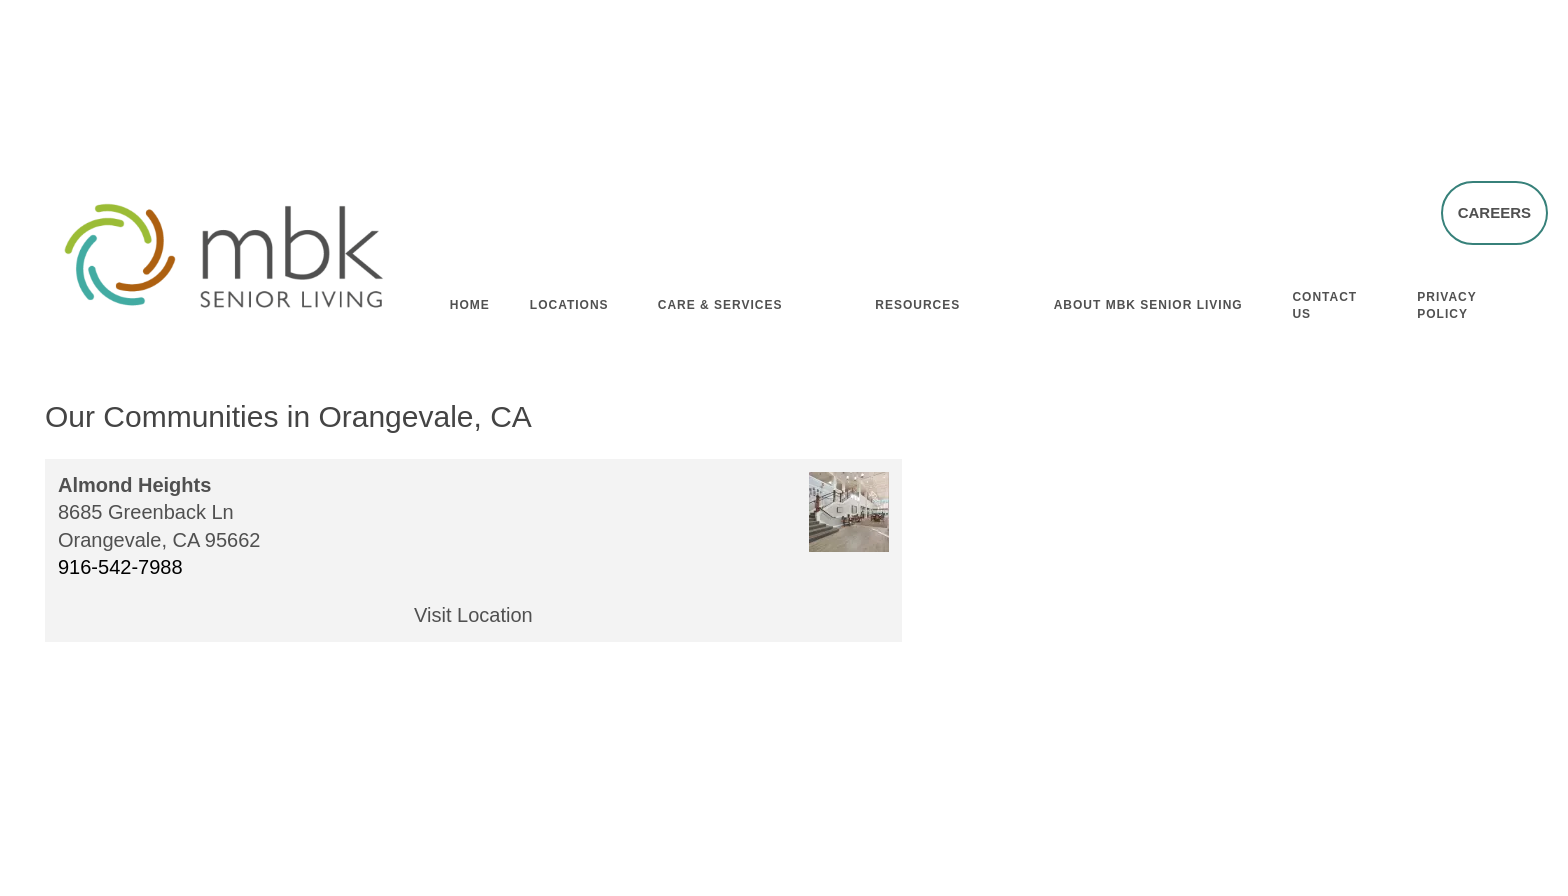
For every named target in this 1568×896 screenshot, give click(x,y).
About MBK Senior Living (1148, 301)
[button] (1494, 212)
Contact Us (1324, 301)
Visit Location (473, 615)
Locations (569, 301)
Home (470, 301)
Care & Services (720, 301)
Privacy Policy (1446, 301)
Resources (917, 301)
